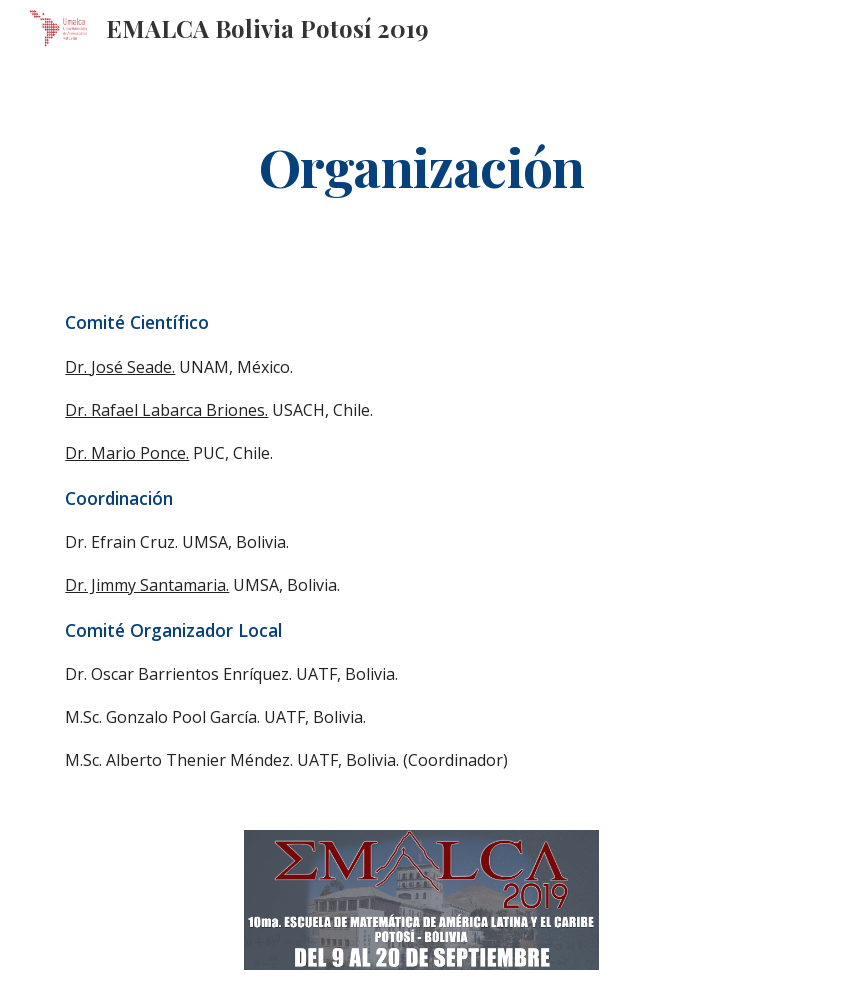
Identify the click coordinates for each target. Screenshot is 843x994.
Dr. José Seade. (120, 367)
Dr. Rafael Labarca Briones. (166, 410)
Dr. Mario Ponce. (127, 453)
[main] (421, 165)
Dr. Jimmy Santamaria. (147, 585)
